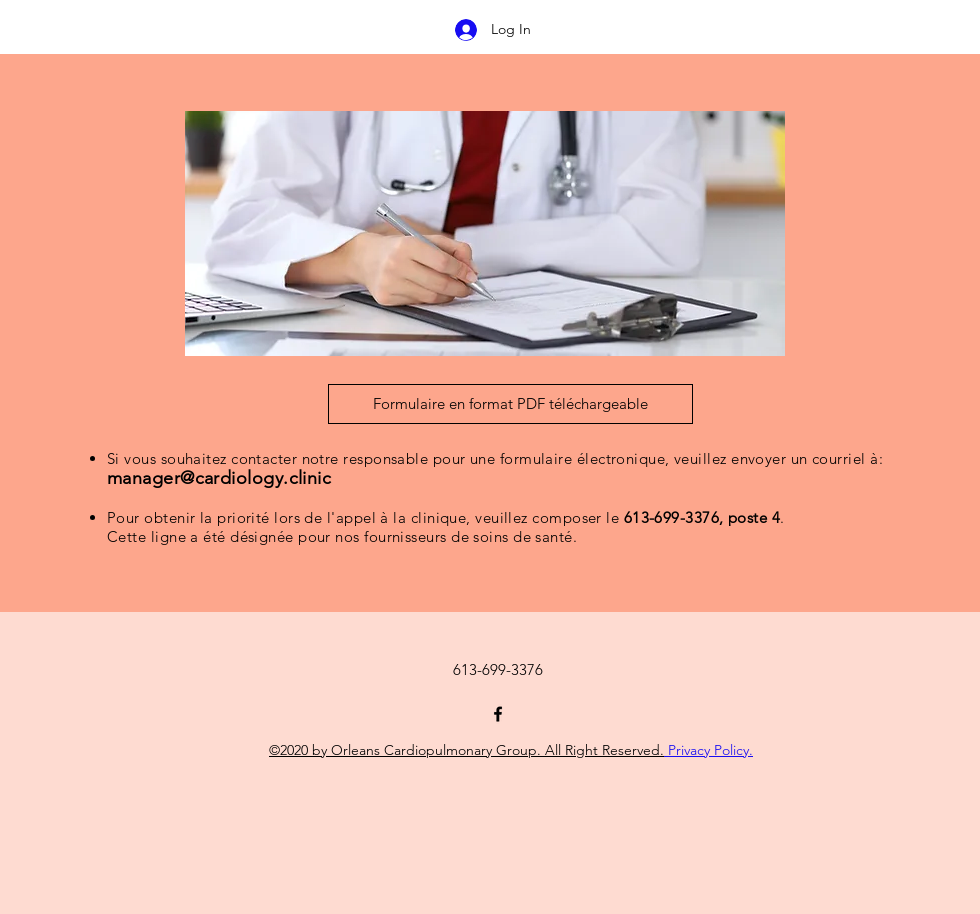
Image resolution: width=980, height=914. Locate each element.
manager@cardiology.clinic (219, 478)
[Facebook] (498, 714)
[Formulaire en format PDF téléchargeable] (510, 404)
